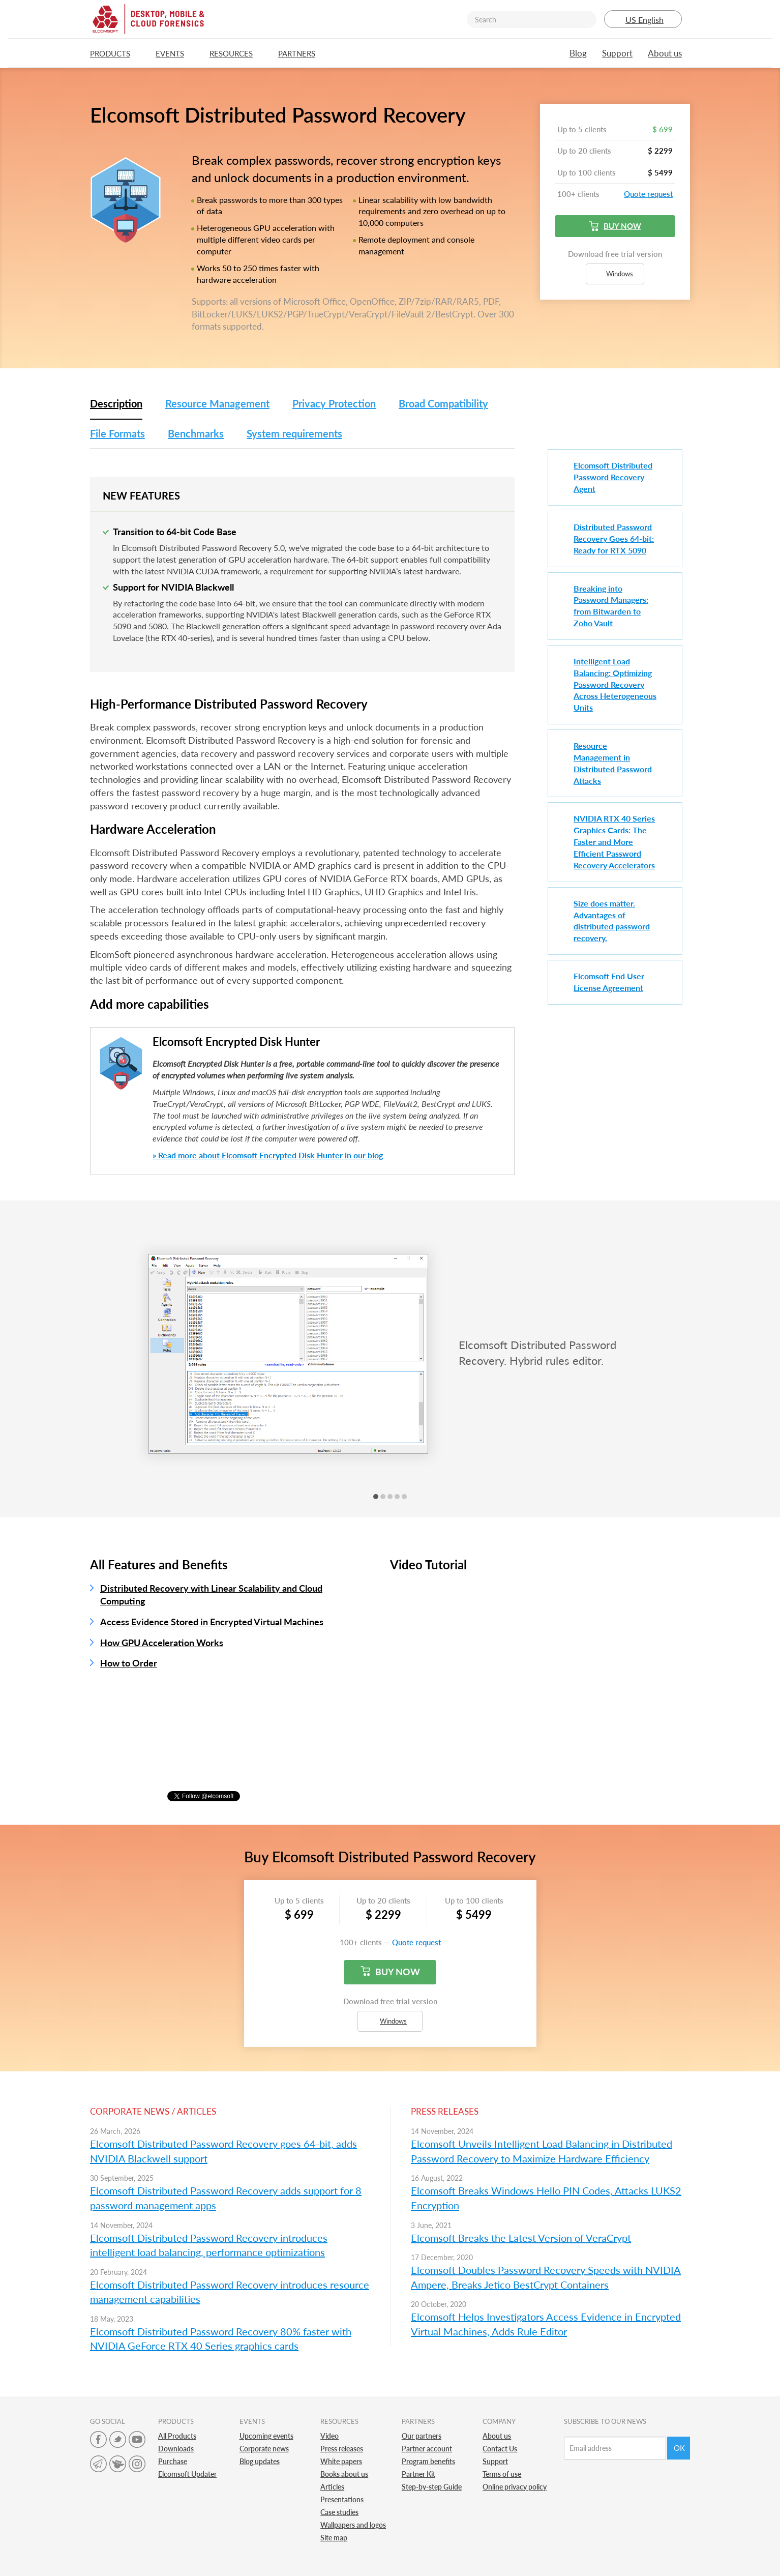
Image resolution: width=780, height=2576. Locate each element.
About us (665, 53)
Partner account (427, 2448)
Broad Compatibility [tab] (443, 403)
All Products (177, 2436)
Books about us (344, 2474)
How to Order (128, 1662)
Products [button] (115, 53)
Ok (679, 2447)
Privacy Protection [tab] (334, 403)
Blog (578, 53)
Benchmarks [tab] (196, 433)
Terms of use (502, 2474)
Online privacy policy (515, 2486)
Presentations (342, 2499)
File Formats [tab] (117, 433)
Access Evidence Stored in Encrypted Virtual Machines (211, 1621)
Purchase (172, 2461)
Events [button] (175, 53)
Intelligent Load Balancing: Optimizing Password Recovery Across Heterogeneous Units (615, 684)
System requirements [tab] (294, 433)
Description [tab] (116, 403)
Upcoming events (266, 2436)
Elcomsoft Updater (187, 2474)
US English (643, 19)
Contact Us (500, 2448)
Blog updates (259, 2461)
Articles (332, 2486)
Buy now (615, 226)
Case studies (339, 2512)
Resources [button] (236, 53)
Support (617, 53)
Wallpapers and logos (353, 2525)
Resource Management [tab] (217, 403)
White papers (341, 2461)
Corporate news (264, 2448)
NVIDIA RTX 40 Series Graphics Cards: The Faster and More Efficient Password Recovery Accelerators (614, 841)
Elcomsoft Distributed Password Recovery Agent (613, 476)
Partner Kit (418, 2474)
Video (329, 2436)
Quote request (648, 193)
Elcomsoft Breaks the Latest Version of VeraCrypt (521, 2238)
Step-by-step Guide (432, 2486)
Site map (333, 2537)
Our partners (421, 2436)
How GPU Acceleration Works (161, 1642)
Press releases (341, 2448)
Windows (614, 274)
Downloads (176, 2448)
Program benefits (428, 2461)
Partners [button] (301, 53)
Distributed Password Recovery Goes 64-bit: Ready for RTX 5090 (614, 538)
